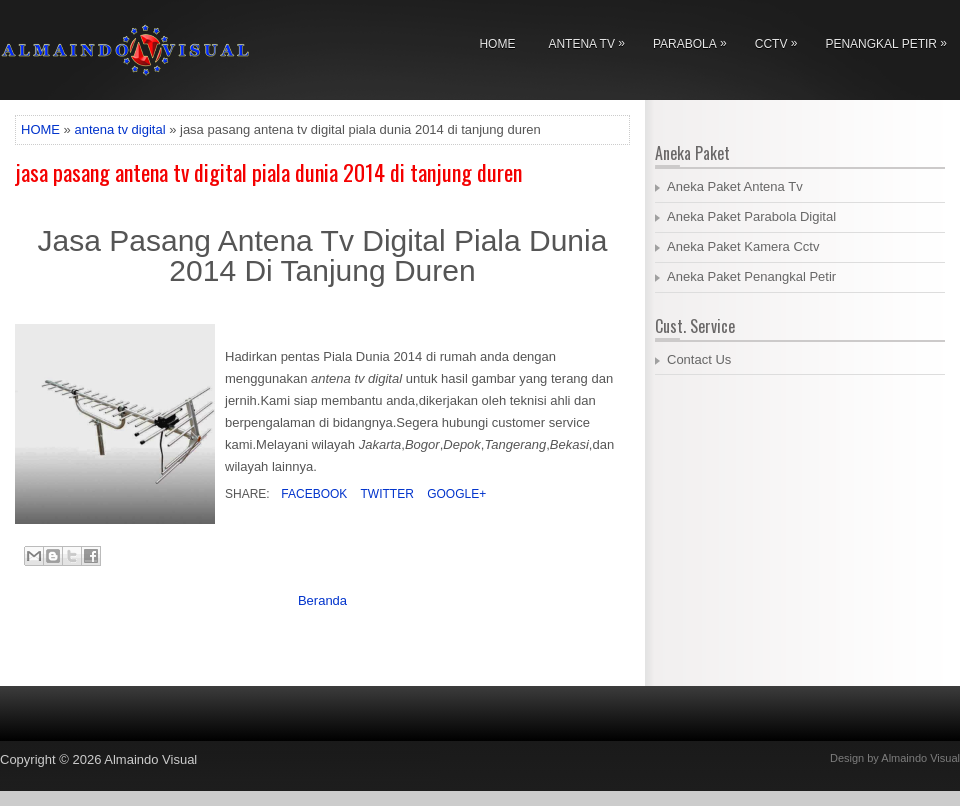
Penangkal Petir (891, 40)
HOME (40, 129)
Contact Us (699, 359)
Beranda (322, 600)
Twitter (385, 494)
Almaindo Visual (150, 759)
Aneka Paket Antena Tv (735, 186)
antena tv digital (119, 129)
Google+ (455, 494)
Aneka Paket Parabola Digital (751, 216)
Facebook (312, 494)
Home (497, 44)
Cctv (781, 40)
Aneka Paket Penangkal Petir (751, 276)
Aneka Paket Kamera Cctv (743, 246)
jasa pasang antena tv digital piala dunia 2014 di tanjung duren (268, 172)
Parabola (695, 40)
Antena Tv (591, 40)
